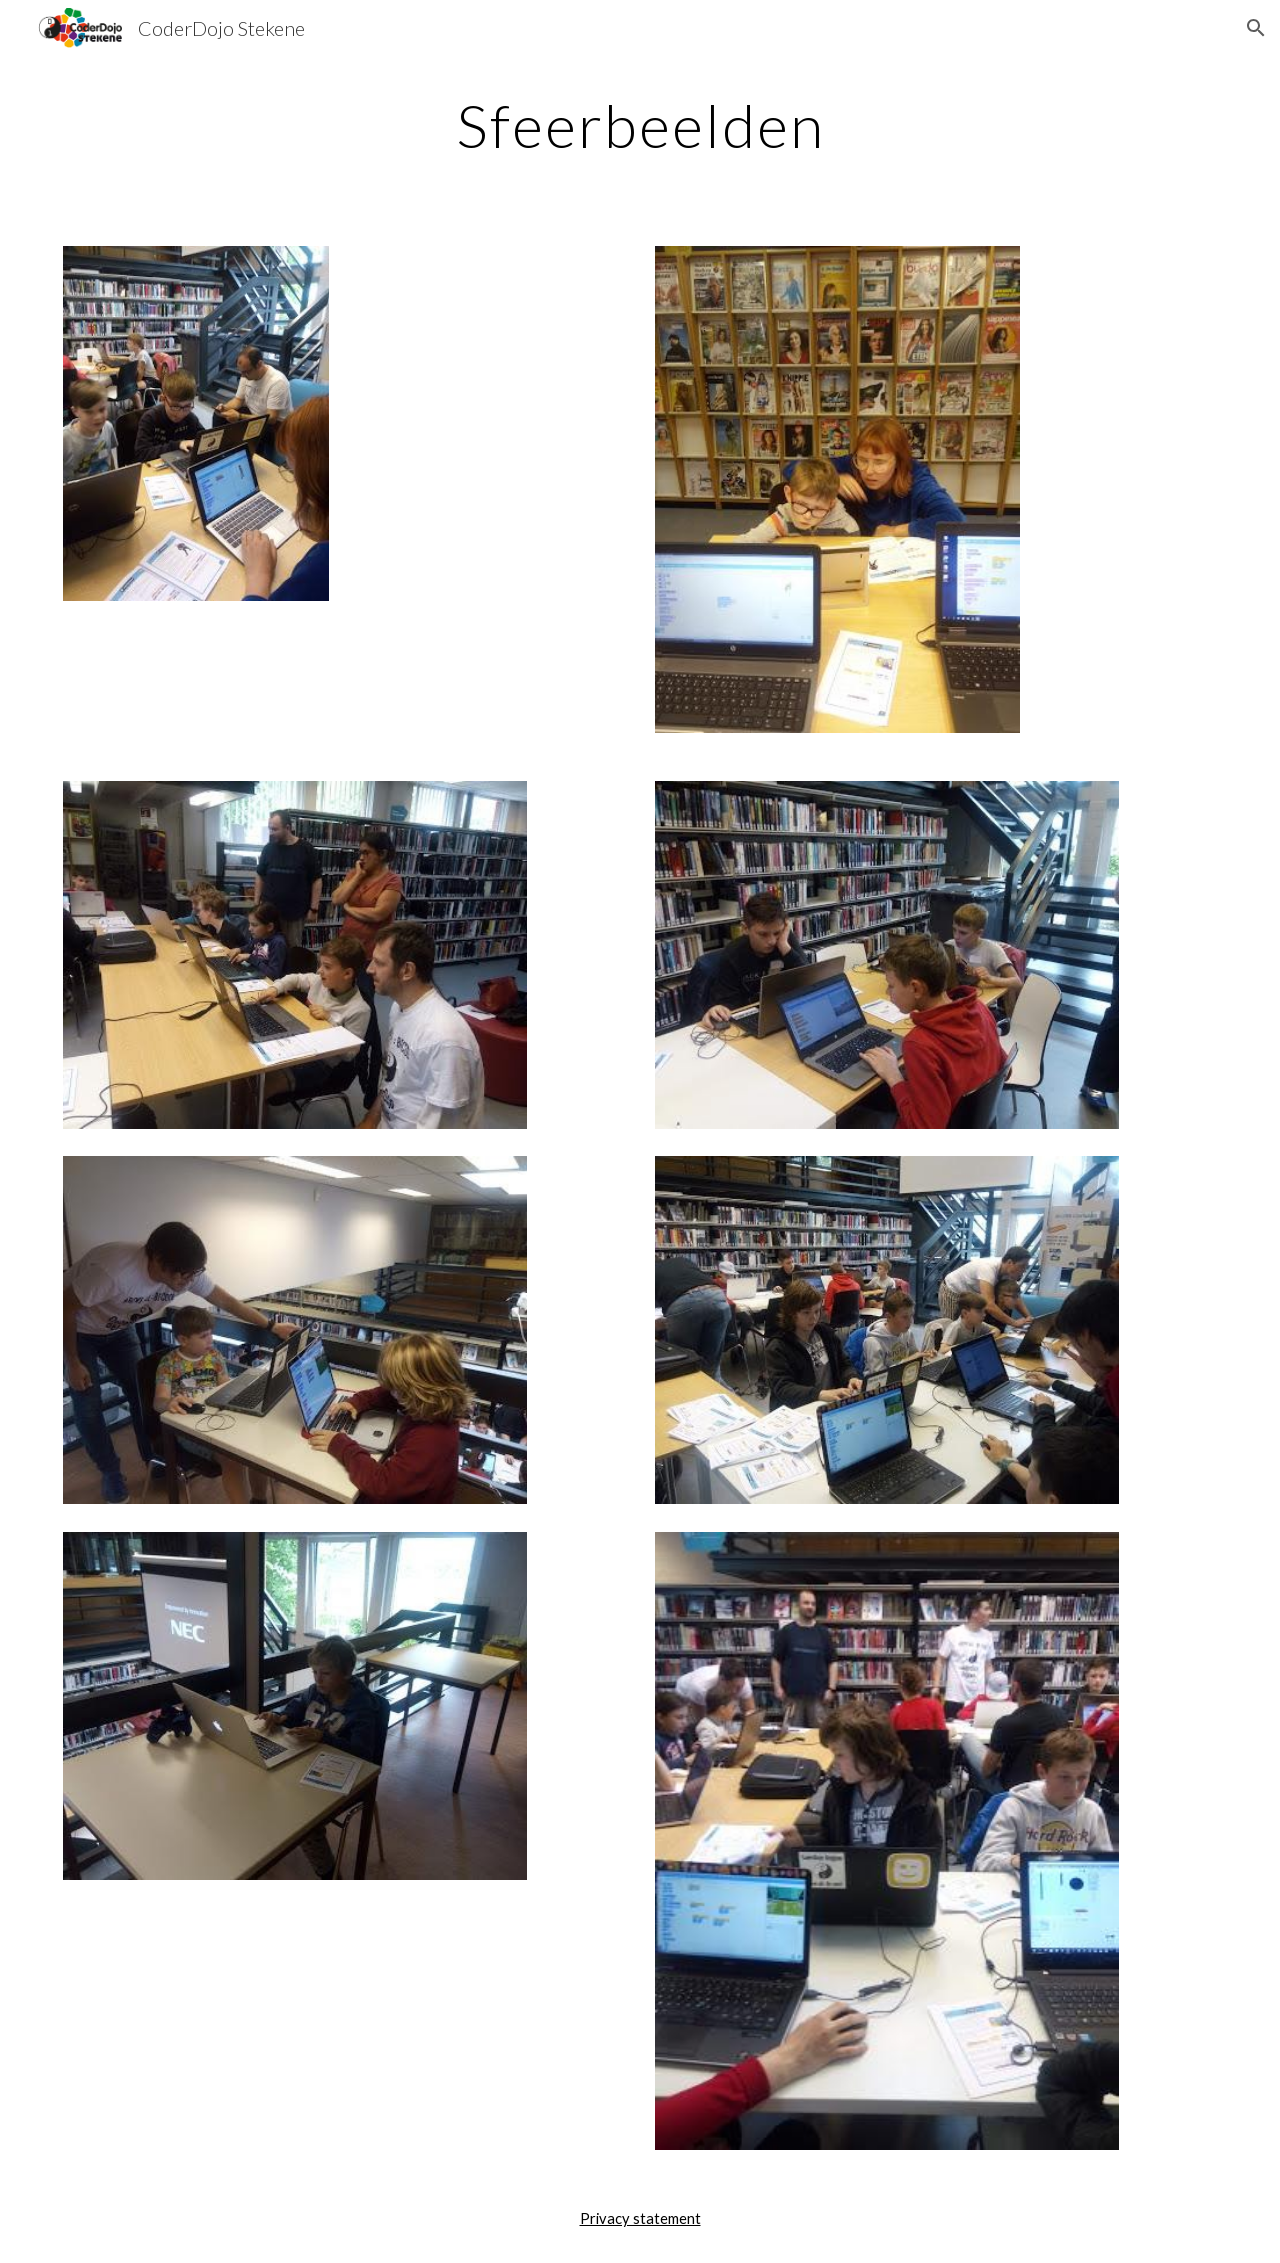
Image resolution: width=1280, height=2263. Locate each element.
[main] (640, 125)
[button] (1256, 28)
